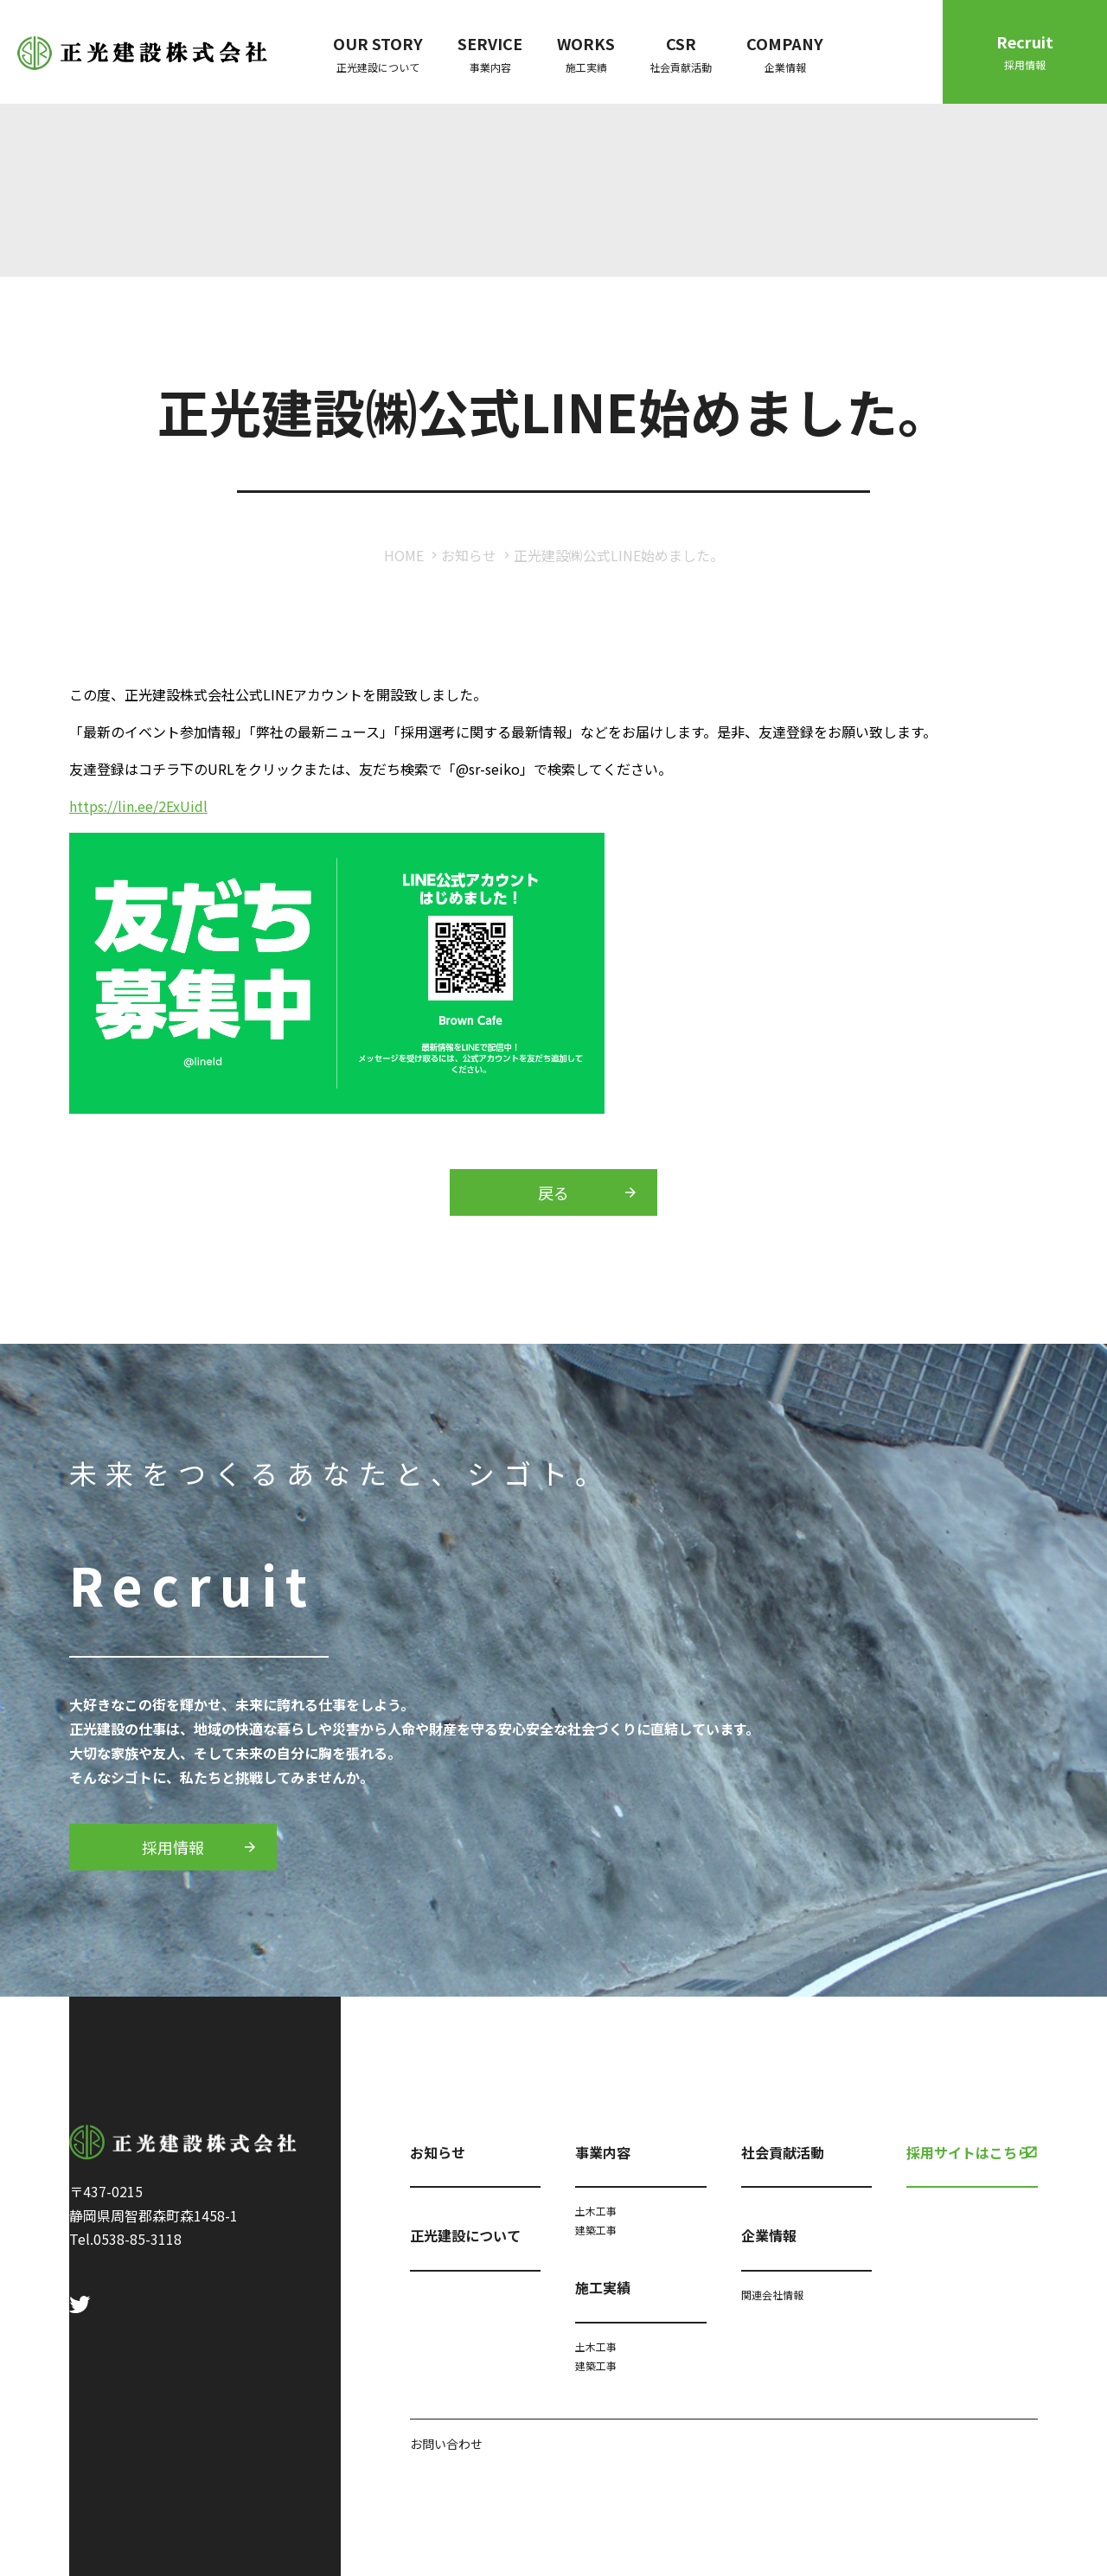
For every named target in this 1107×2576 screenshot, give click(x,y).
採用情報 (173, 1847)
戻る (553, 1192)
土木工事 (596, 2210)
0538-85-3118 (137, 2238)
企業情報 (769, 2235)
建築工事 (596, 2229)
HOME (404, 555)
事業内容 (602, 2152)
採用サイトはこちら (968, 2152)
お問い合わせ (446, 2443)
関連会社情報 (772, 2294)
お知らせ (468, 555)
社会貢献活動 (782, 2152)
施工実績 (602, 2287)
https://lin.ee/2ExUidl (138, 806)
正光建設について (465, 2235)
